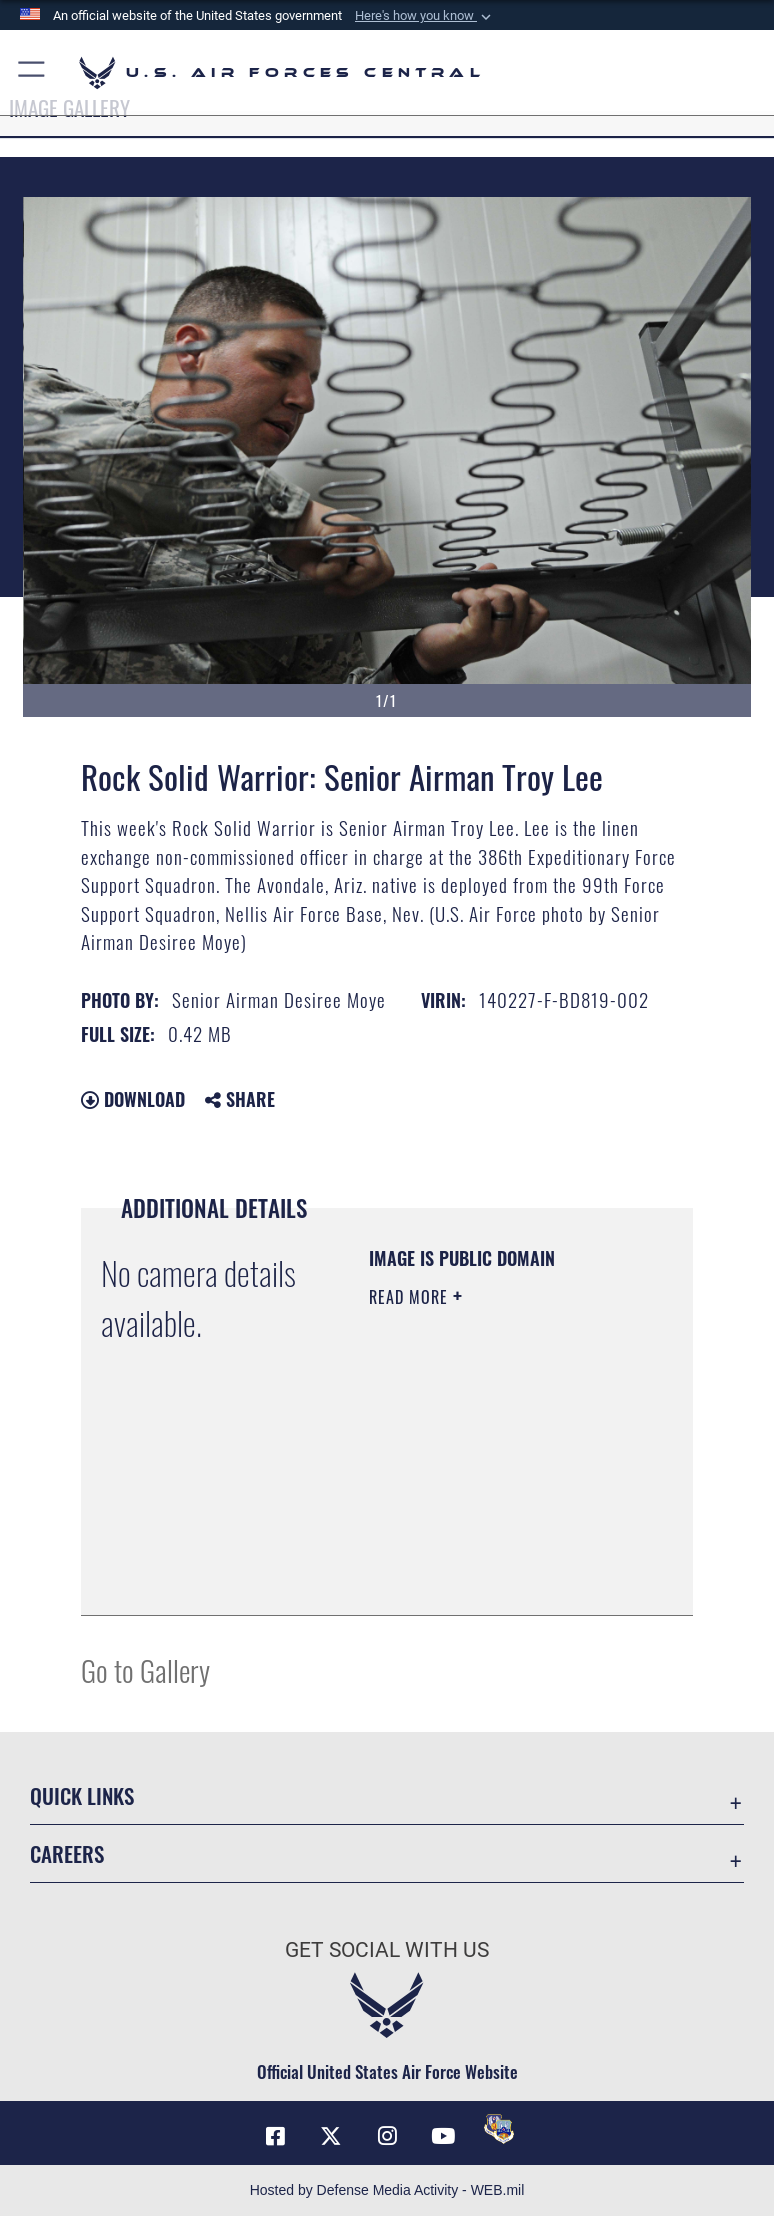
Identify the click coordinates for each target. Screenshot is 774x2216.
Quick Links (82, 1795)
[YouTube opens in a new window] (443, 2136)
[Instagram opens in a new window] (387, 2136)
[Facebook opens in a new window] (275, 2136)
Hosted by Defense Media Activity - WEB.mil (387, 2190)
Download (133, 1099)
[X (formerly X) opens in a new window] (331, 2136)
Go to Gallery (145, 1669)
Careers (67, 1853)
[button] (425, 16)
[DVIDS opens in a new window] (499, 2129)
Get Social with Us (387, 1950)
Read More (411, 1297)
